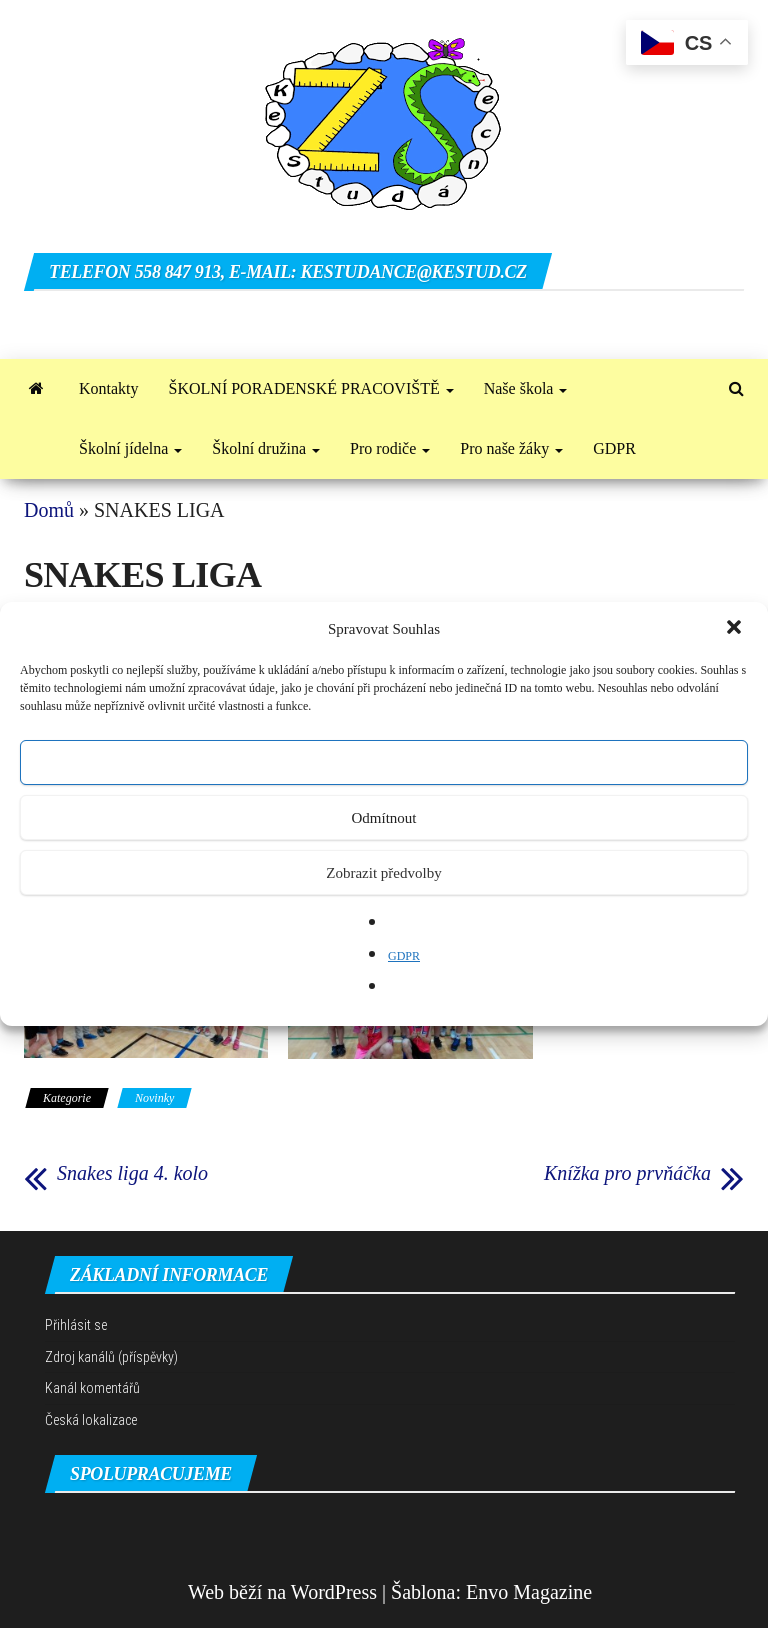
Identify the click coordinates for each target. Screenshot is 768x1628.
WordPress (334, 1592)
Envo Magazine (529, 1592)
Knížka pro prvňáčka (627, 1173)
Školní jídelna (130, 448)
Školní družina (266, 448)
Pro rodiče (390, 448)
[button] (736, 629)
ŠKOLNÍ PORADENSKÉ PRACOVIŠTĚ (311, 388)
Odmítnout (383, 818)
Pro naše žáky (511, 448)
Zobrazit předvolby (383, 873)
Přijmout (384, 763)
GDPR (404, 956)
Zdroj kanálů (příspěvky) (111, 1357)
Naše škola (526, 388)
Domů (49, 510)
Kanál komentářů (92, 1388)
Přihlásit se (76, 1325)
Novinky (154, 1098)
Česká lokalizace (91, 1420)
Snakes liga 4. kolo (132, 1173)
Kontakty (109, 388)
